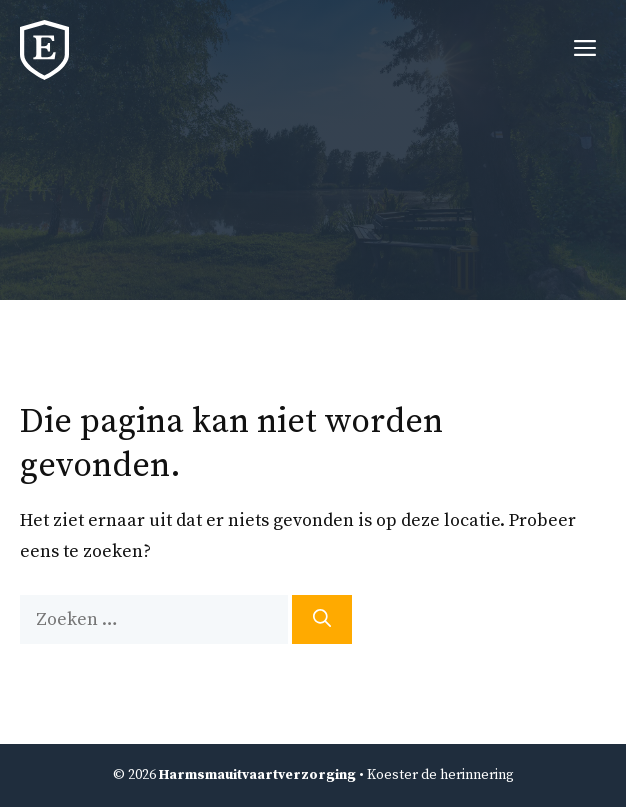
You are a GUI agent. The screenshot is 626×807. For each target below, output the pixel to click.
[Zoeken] (322, 619)
